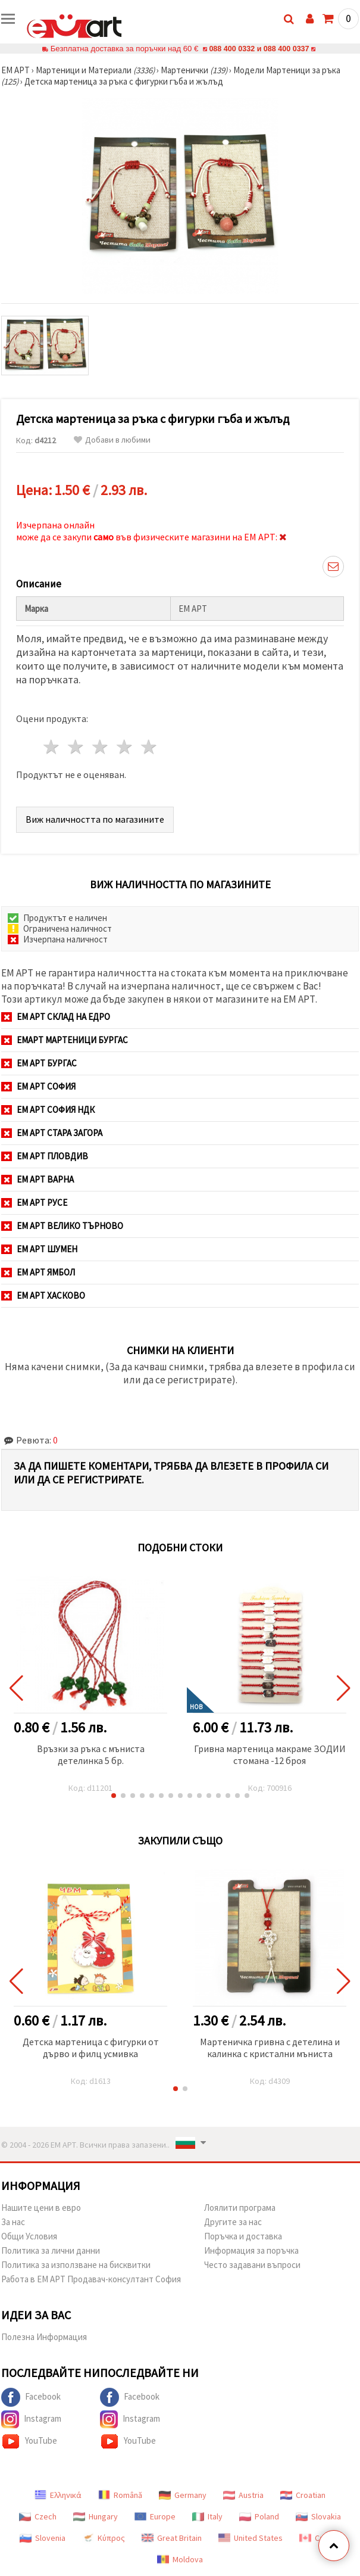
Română (120, 2495)
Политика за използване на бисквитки (76, 2264)
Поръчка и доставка (243, 2236)
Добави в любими (112, 439)
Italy (207, 2516)
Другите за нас (233, 2221)
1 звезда (52, 747)
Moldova (180, 2559)
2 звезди (76, 747)
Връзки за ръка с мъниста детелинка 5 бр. (91, 1754)
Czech (38, 2516)
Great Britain (172, 2538)
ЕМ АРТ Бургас (39, 1063)
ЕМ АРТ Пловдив (44, 1156)
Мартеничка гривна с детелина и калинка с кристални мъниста (270, 2047)
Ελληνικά (58, 2495)
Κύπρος (103, 2538)
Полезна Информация (44, 2336)
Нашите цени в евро (41, 2207)
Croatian (302, 2495)
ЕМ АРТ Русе (34, 1202)
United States (250, 2538)
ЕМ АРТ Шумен (39, 1249)
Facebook (31, 2397)
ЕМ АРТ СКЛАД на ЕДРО (55, 1016)
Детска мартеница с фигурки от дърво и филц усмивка (91, 2047)
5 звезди (149, 747)
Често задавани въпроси (252, 2264)
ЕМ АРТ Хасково (43, 1295)
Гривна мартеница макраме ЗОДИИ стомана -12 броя (270, 1754)
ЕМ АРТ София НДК (48, 1109)
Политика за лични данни (50, 2250)
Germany (182, 2495)
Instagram (31, 2419)
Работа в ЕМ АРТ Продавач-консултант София (91, 2279)
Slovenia (42, 2538)
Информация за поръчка (251, 2250)
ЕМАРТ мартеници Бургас (64, 1040)
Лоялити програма (240, 2207)
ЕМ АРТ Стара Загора (51, 1132)
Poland (259, 2516)
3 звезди (101, 747)
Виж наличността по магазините (95, 819)
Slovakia (318, 2516)
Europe (155, 2516)
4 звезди (124, 747)
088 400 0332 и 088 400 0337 (258, 48)
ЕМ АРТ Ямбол (38, 1272)
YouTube (29, 2441)
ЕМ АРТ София (38, 1086)
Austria (243, 2495)
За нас (13, 2221)
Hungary (95, 2516)
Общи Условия (29, 2236)
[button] (113, 1795)
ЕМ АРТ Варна (37, 1179)
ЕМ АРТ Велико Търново (62, 1225)
